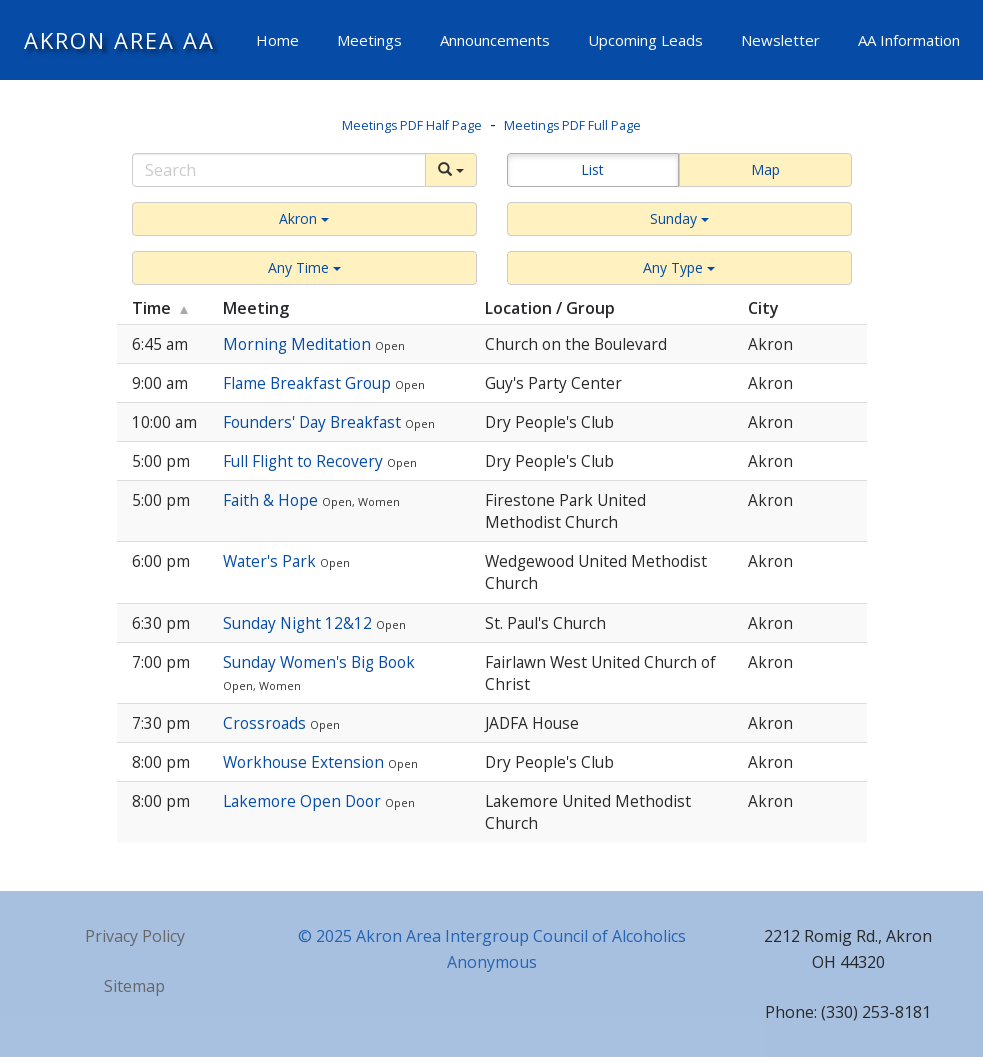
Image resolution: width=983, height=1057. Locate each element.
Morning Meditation (299, 344)
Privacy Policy (135, 936)
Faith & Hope (272, 500)
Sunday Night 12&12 (299, 623)
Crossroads (266, 723)
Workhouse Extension (305, 762)
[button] (304, 219)
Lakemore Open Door (304, 801)
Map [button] (765, 169)
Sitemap (134, 986)
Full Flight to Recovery (305, 461)
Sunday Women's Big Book (319, 662)
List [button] (592, 169)
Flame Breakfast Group (309, 383)
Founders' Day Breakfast (314, 422)
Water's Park (271, 561)
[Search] (279, 170)
